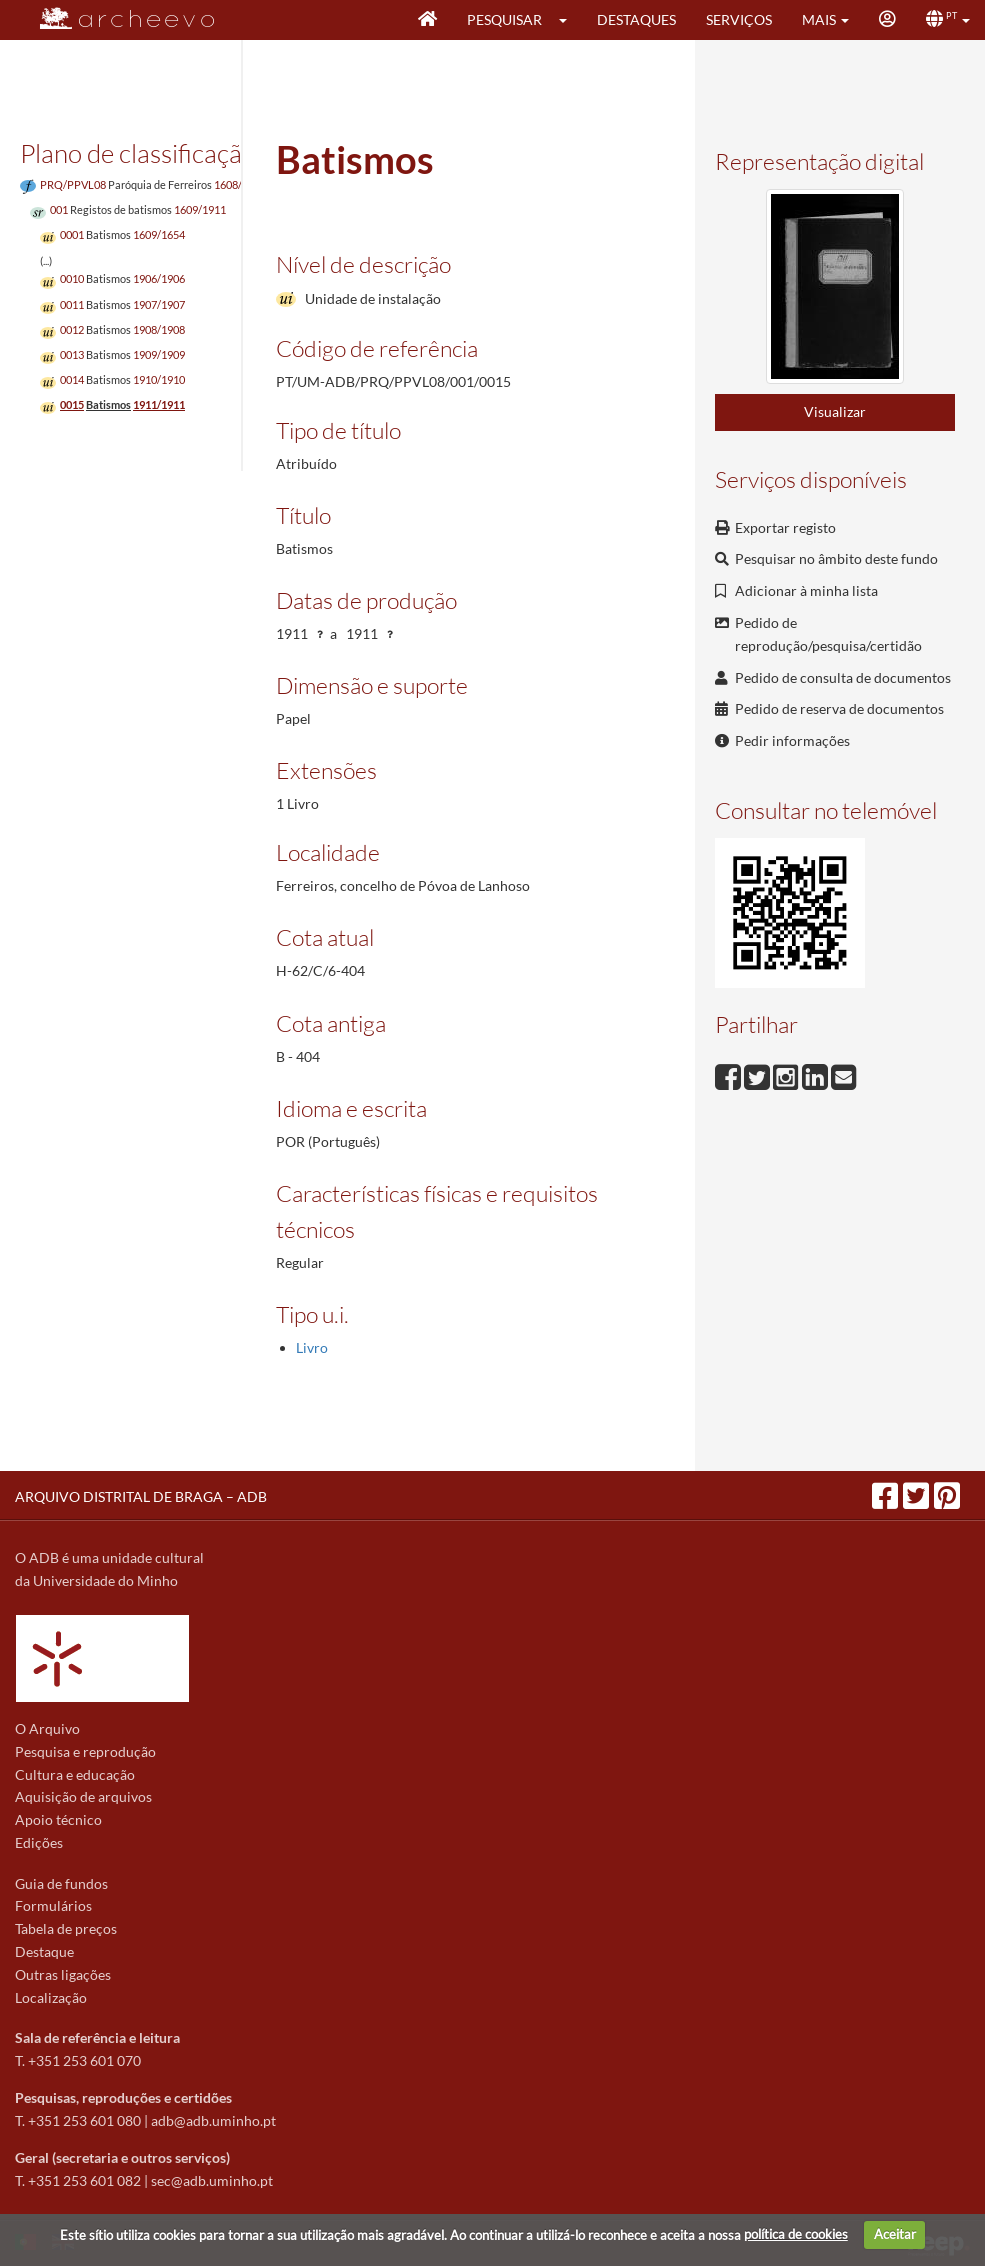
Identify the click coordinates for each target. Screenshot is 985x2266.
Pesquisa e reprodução (85, 1751)
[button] (569, 20)
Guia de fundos (61, 1883)
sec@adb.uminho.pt (212, 2180)
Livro (312, 1347)
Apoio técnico (58, 1819)
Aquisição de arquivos (83, 1796)
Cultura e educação (75, 1774)
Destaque (44, 1951)
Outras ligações (63, 1974)
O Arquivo (47, 1728)
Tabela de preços (66, 1928)
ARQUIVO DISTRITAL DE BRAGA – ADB (141, 1496)
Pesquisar (504, 19)
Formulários (53, 1905)
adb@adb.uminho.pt (213, 2120)
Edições (39, 1842)
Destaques (636, 19)
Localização (51, 1997)
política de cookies (796, 2234)
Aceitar (895, 2234)
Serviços (739, 19)
